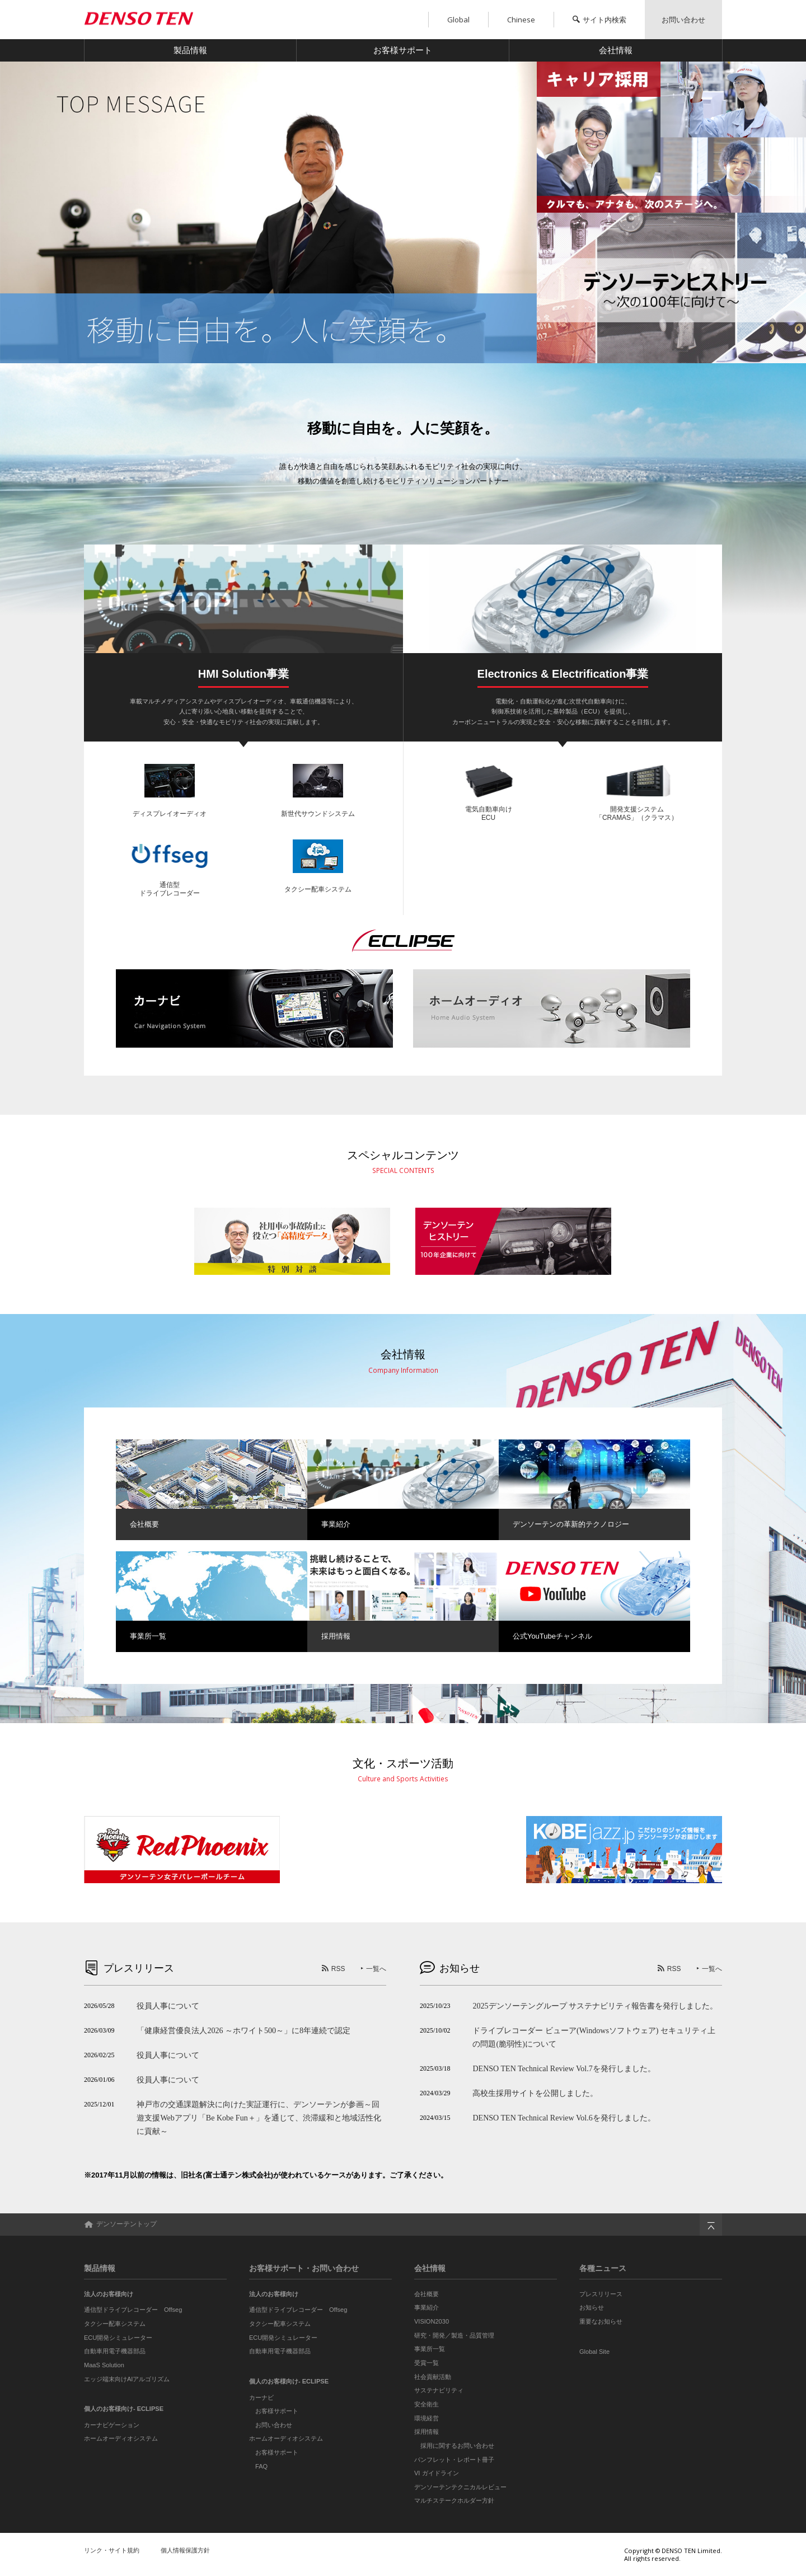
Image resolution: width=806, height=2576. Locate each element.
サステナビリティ (438, 2390)
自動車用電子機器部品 (115, 2351)
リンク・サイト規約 (111, 2550)
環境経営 (426, 2418)
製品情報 (190, 50)
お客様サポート (402, 50)
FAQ (261, 2466)
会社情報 (615, 50)
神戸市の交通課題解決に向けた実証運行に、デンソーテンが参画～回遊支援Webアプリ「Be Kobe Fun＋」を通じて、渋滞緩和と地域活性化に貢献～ (259, 2118)
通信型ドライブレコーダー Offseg (133, 2309)
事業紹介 (426, 2307)
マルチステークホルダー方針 (454, 2500)
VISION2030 (431, 2321)
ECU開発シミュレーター (118, 2337)
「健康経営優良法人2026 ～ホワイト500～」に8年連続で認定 (243, 2030)
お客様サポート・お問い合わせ (304, 2268)
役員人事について (168, 2005)
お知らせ (591, 2307)
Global (458, 20)
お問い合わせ (273, 2425)
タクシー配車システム (115, 2323)
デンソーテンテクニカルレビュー (460, 2487)
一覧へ (376, 1969)
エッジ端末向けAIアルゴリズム (127, 2379)
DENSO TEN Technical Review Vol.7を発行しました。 (563, 2068)
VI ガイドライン (436, 2473)
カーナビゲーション (111, 2425)
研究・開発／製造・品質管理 (454, 2335)
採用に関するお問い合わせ (457, 2445)
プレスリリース (600, 2294)
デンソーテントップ (120, 2224)
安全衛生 (426, 2404)
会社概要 (426, 2294)
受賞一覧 (426, 2362)
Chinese (521, 20)
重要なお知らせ (600, 2321)
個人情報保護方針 (185, 2550)
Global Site (594, 2351)
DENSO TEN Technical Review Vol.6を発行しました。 (563, 2117)
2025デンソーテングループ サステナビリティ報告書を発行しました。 (595, 2005)
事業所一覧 (429, 2348)
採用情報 (426, 2431)
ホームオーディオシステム (121, 2438)
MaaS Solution (104, 2365)
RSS (338, 1969)
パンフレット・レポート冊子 (454, 2459)
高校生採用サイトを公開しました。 (535, 2093)
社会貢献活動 (432, 2376)
